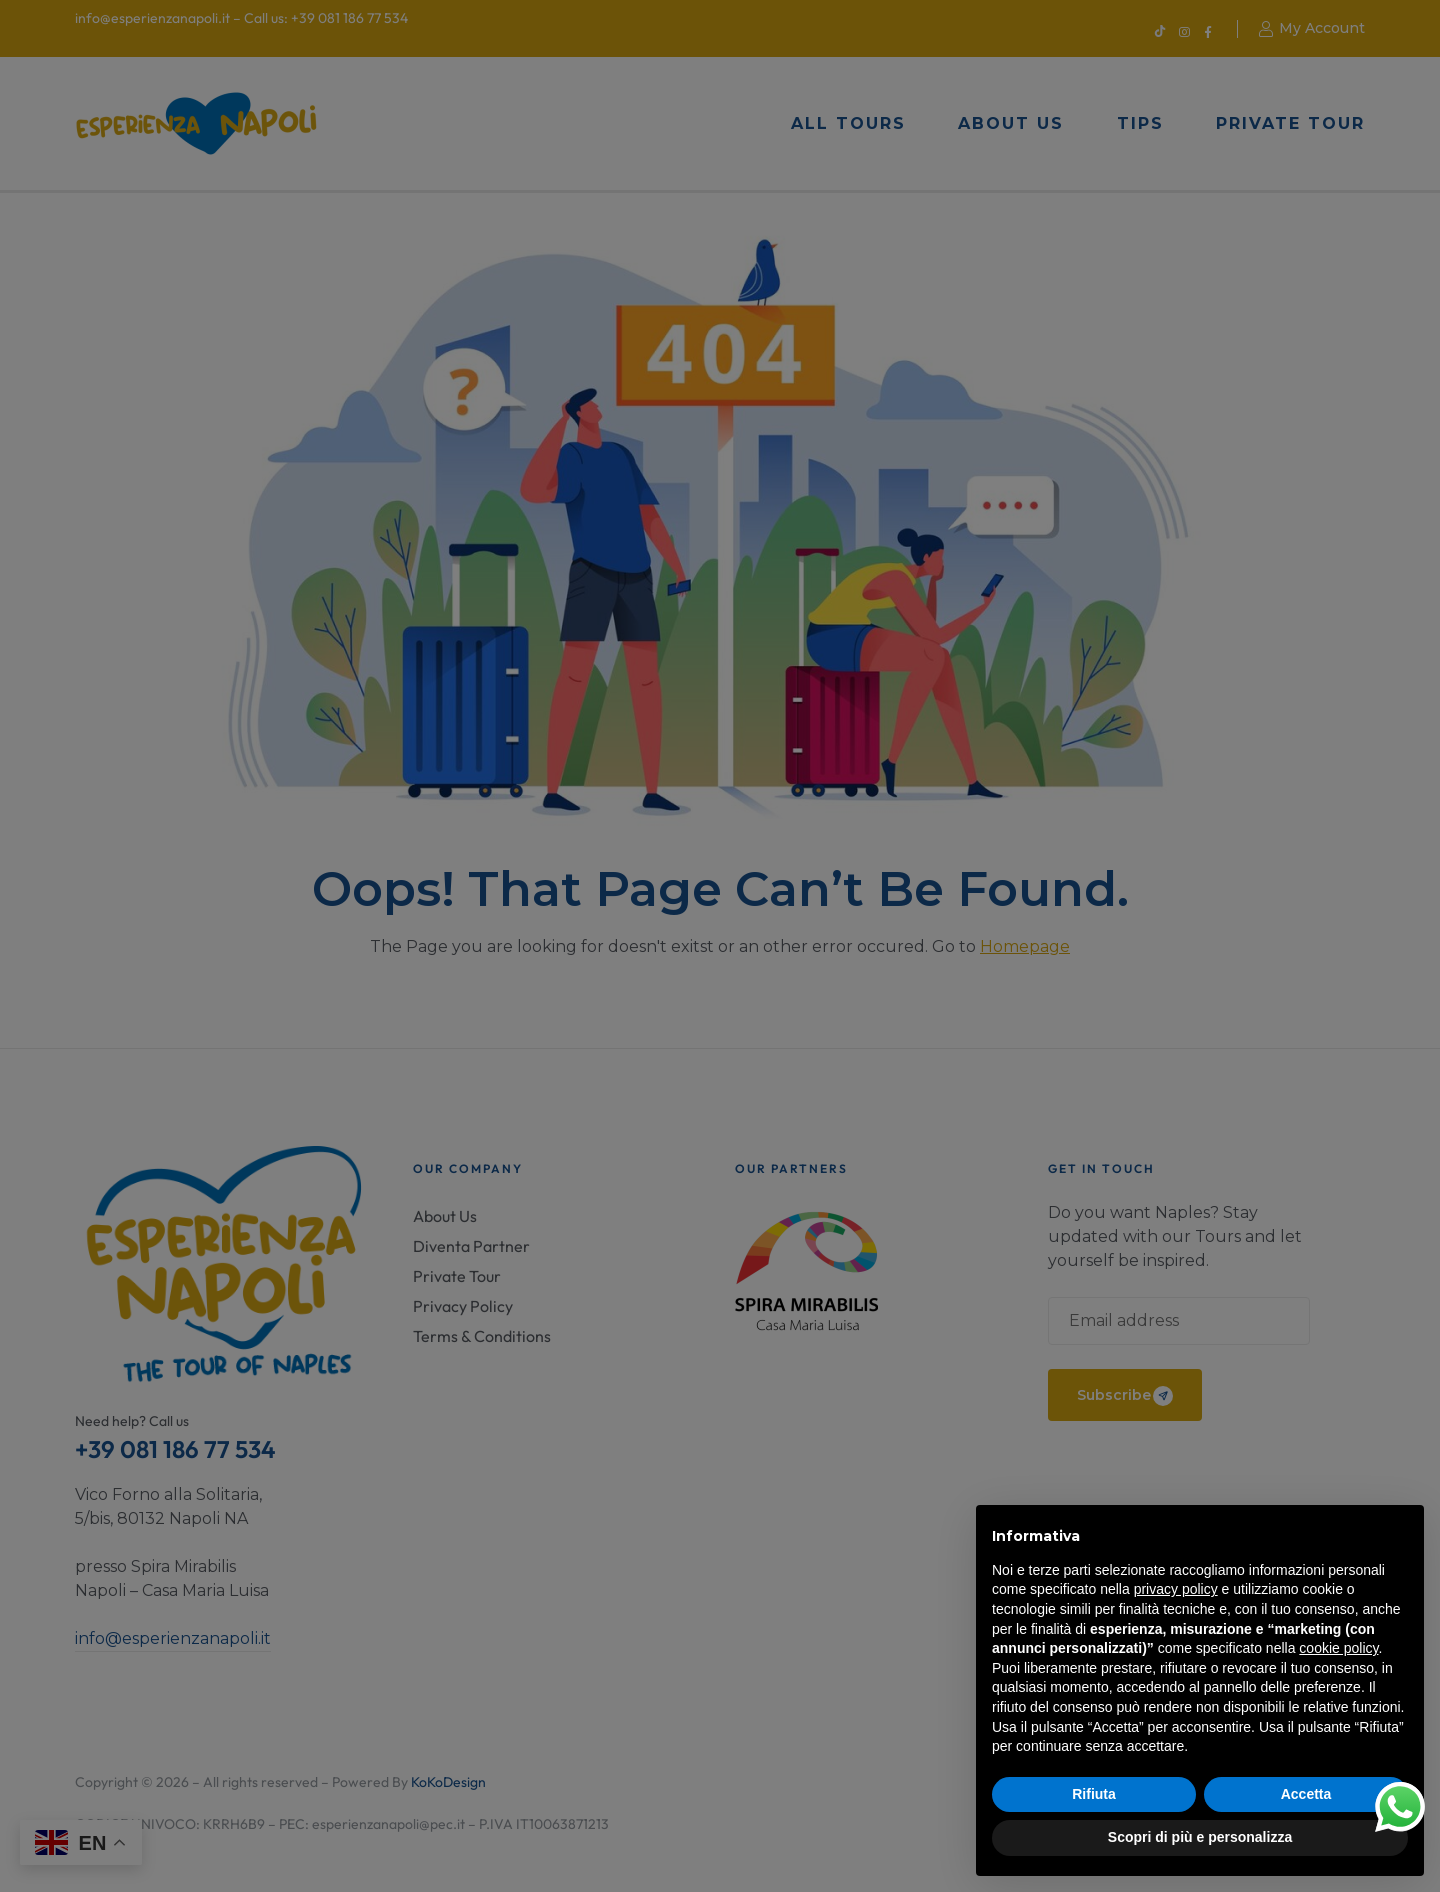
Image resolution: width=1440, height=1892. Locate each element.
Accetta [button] (1306, 1794)
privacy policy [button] (1176, 1589)
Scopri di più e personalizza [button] (1200, 1837)
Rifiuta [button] (1094, 1794)
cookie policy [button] (1338, 1648)
